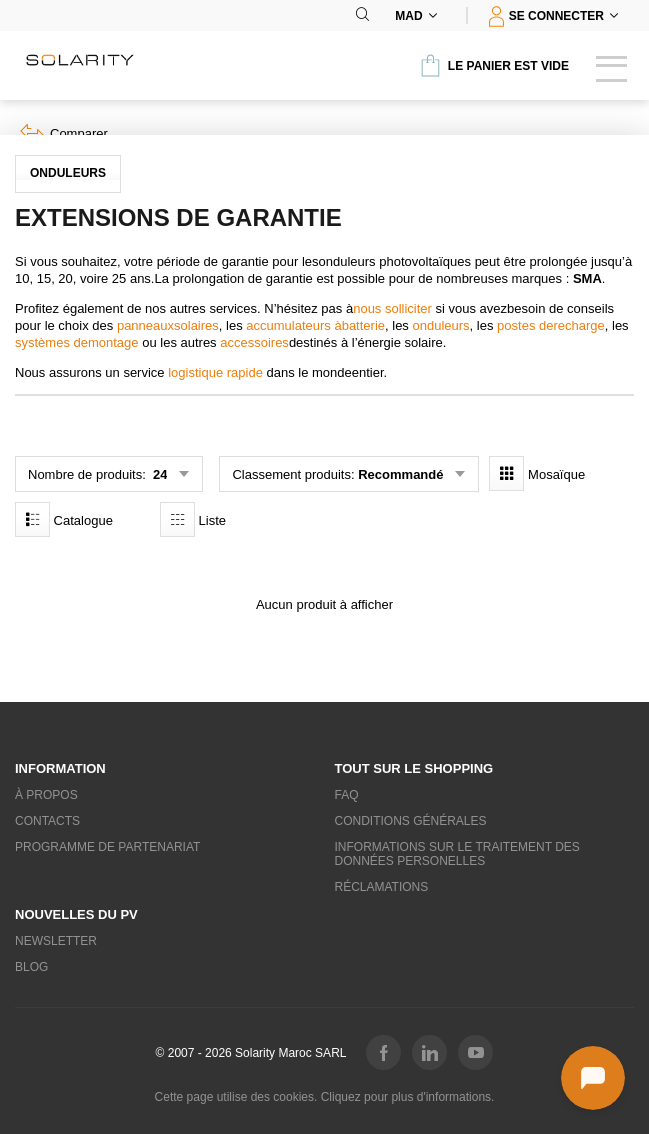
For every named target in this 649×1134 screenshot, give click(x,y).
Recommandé (400, 474)
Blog (31, 967)
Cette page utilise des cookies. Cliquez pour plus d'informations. (325, 1097)
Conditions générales (411, 821)
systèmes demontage (77, 342)
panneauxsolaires (168, 325)
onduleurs (441, 325)
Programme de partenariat (107, 847)
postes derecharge (551, 325)
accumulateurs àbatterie (315, 325)
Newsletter (56, 941)
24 (158, 474)
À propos (46, 795)
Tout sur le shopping (414, 768)
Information (60, 768)
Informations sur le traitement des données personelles (457, 854)
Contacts (47, 821)
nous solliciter (392, 308)
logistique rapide (215, 372)
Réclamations (382, 887)
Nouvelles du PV (76, 914)
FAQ (347, 795)
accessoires (254, 342)
